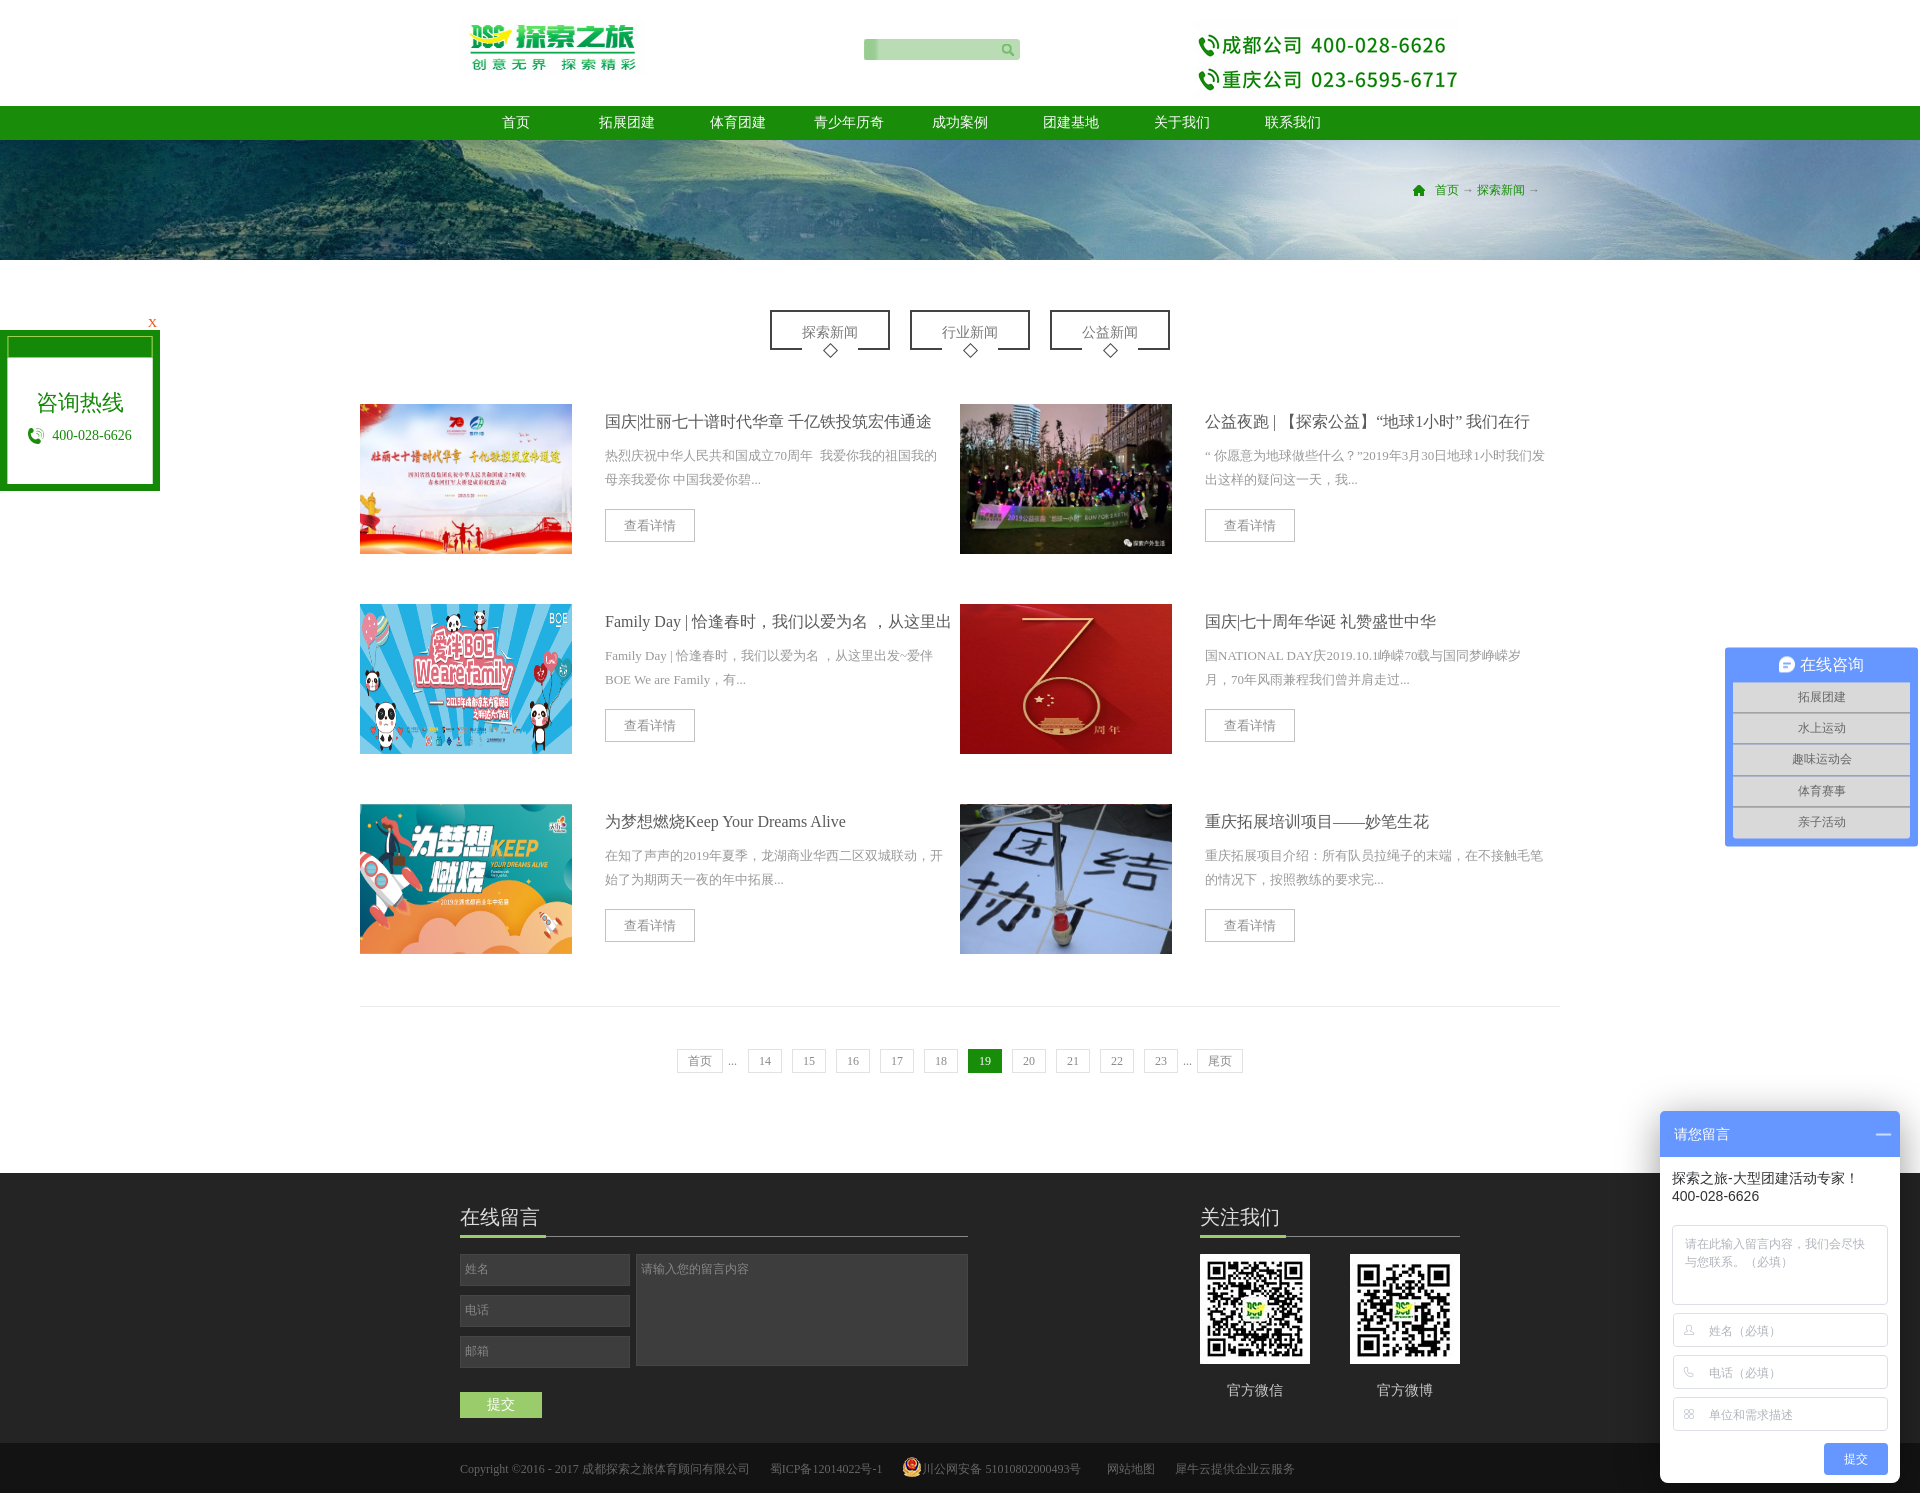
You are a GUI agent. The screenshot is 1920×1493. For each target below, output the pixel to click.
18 (941, 1061)
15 (809, 1061)
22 (1117, 1061)
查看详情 (650, 525)
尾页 (1220, 1061)
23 (1161, 1061)
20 (1029, 1061)
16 (853, 1061)
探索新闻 (1501, 190)
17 (897, 1061)
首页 (516, 122)
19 (985, 1061)
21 (1073, 1061)
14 (765, 1061)
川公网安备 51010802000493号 (1001, 1469)
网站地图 (1128, 1469)
